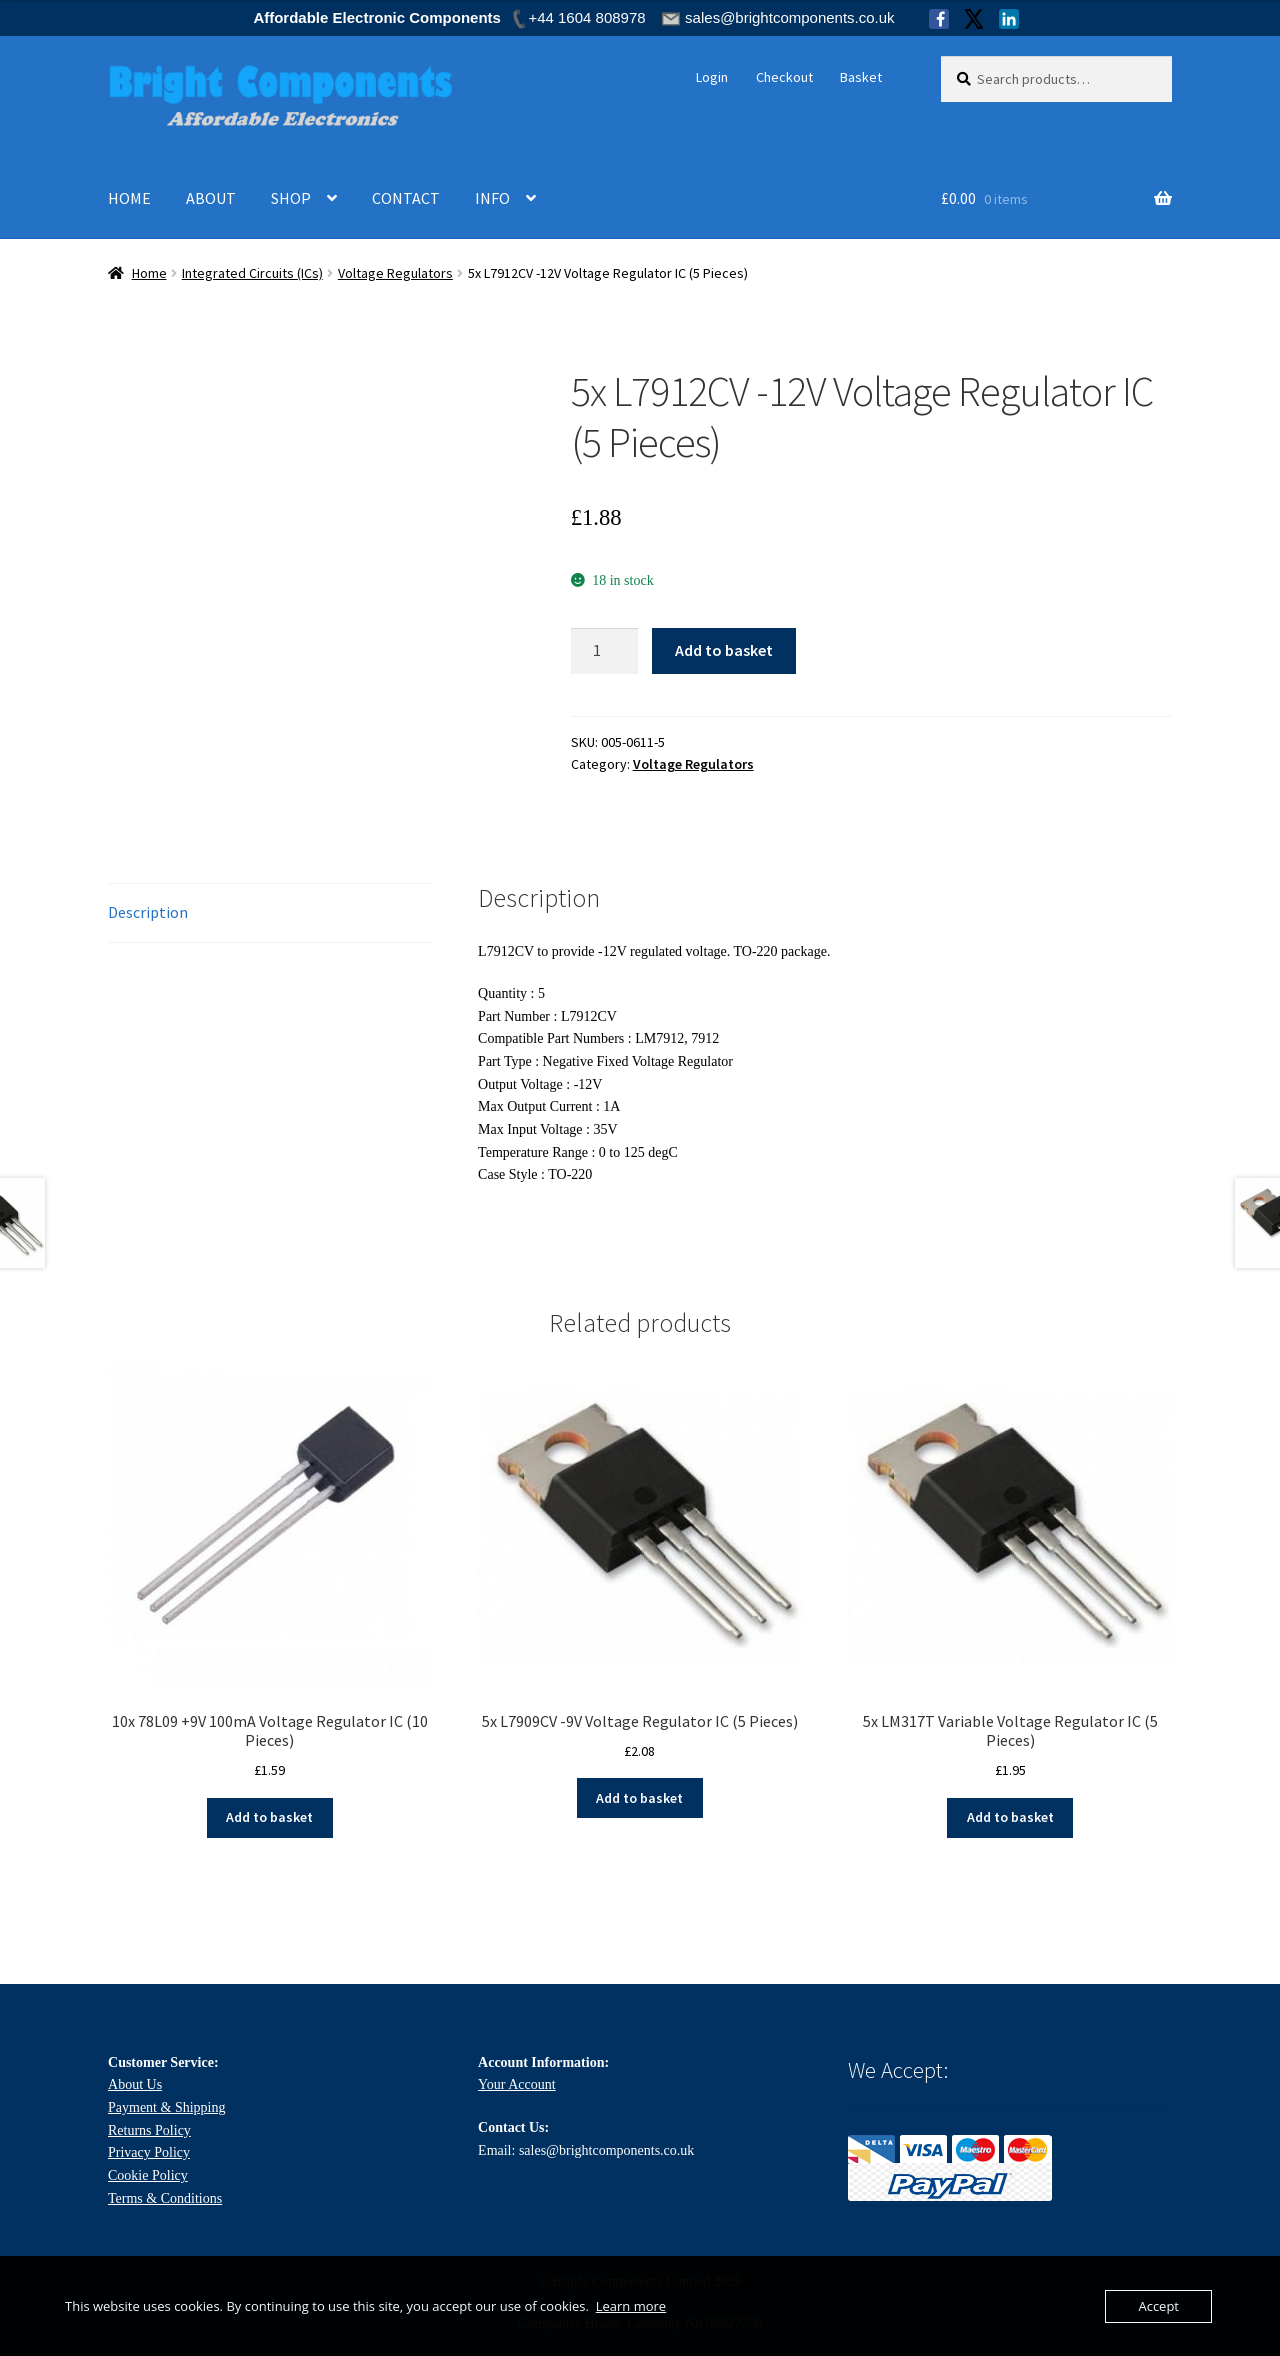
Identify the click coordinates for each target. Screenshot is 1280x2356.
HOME (129, 198)
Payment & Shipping (166, 2107)
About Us (135, 2084)
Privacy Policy (149, 2152)
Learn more (631, 2306)
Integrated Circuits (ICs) (252, 273)
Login (712, 77)
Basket (861, 77)
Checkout (784, 77)
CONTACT (406, 198)
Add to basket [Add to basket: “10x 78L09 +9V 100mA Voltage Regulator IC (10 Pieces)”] (269, 1817)
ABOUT (211, 198)
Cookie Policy (148, 2175)
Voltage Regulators (395, 273)
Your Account (517, 2084)
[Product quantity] (605, 651)
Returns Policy (149, 2130)
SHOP (291, 198)
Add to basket (724, 650)
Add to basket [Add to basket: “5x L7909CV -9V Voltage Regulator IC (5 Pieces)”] (639, 1798)
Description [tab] (148, 912)
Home (149, 273)
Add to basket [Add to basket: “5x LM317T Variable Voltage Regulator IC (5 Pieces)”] (1010, 1817)
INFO (492, 198)
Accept (1158, 2306)
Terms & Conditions (165, 2198)
